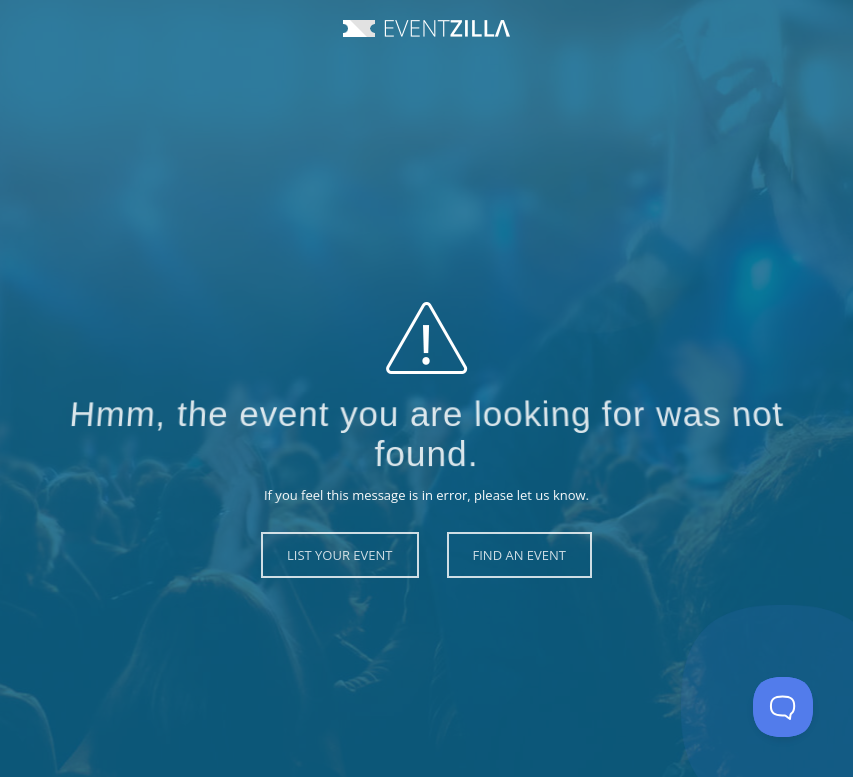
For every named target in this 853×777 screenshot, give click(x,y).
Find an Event (519, 555)
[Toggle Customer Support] (783, 707)
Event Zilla (426, 28)
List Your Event (340, 555)
